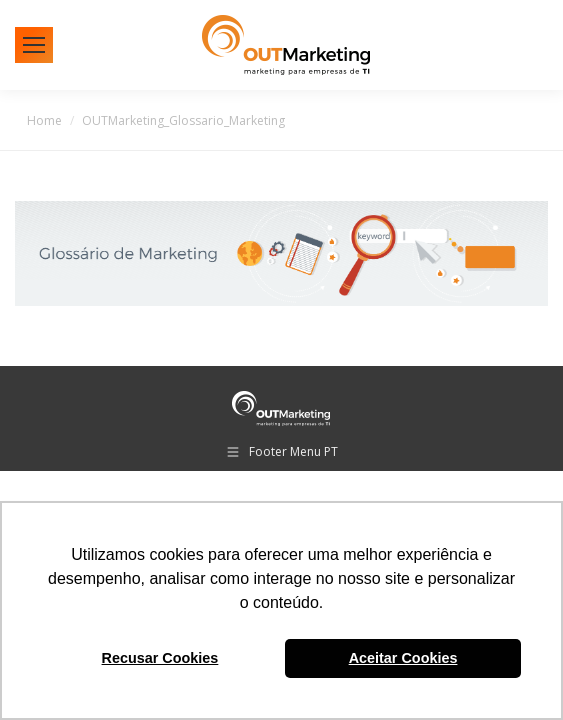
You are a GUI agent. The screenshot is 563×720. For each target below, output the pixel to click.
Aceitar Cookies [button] (403, 658)
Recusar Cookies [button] (160, 658)
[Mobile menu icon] (34, 45)
